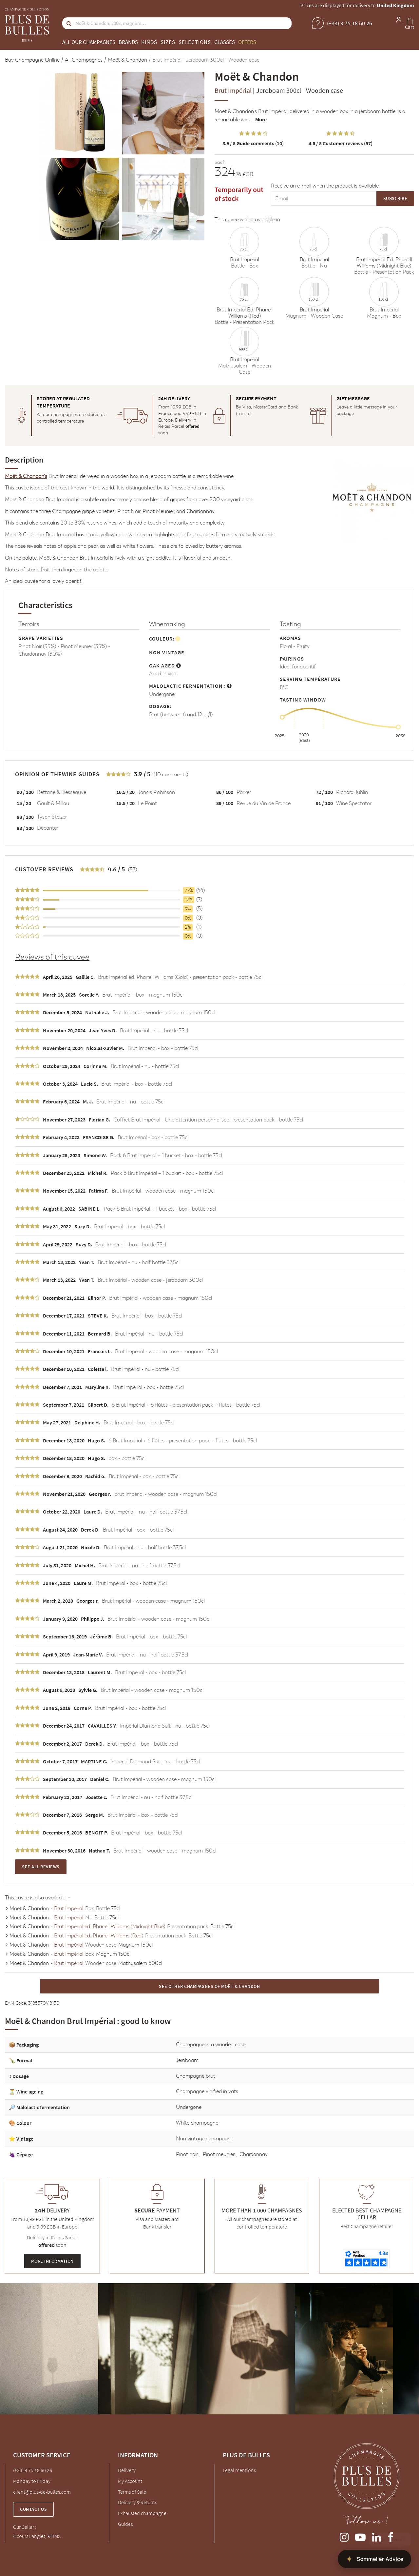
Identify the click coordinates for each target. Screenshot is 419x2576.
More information (52, 2261)
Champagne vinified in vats (207, 2091)
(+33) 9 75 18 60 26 (32, 2470)
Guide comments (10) (253, 143)
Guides (125, 2524)
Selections (195, 42)
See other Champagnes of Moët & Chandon (209, 1986)
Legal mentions (239, 2470)
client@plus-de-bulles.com (42, 2491)
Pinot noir (187, 2154)
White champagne (197, 2123)
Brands (128, 42)
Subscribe (395, 198)
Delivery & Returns (137, 2502)
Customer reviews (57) (340, 143)
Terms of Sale (132, 2491)
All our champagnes (88, 42)
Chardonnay (253, 2154)
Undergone (188, 2107)
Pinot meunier (219, 2154)
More (261, 119)
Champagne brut (195, 2076)
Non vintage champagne (204, 2138)
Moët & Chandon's (236, 111)
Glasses (224, 42)
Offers (247, 42)
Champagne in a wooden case (210, 2044)
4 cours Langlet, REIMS (37, 2536)
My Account (130, 2481)
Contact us (33, 2509)
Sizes (168, 42)
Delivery (127, 2470)
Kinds (149, 42)
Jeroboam (187, 2060)
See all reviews (41, 1867)
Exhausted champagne (142, 2513)
